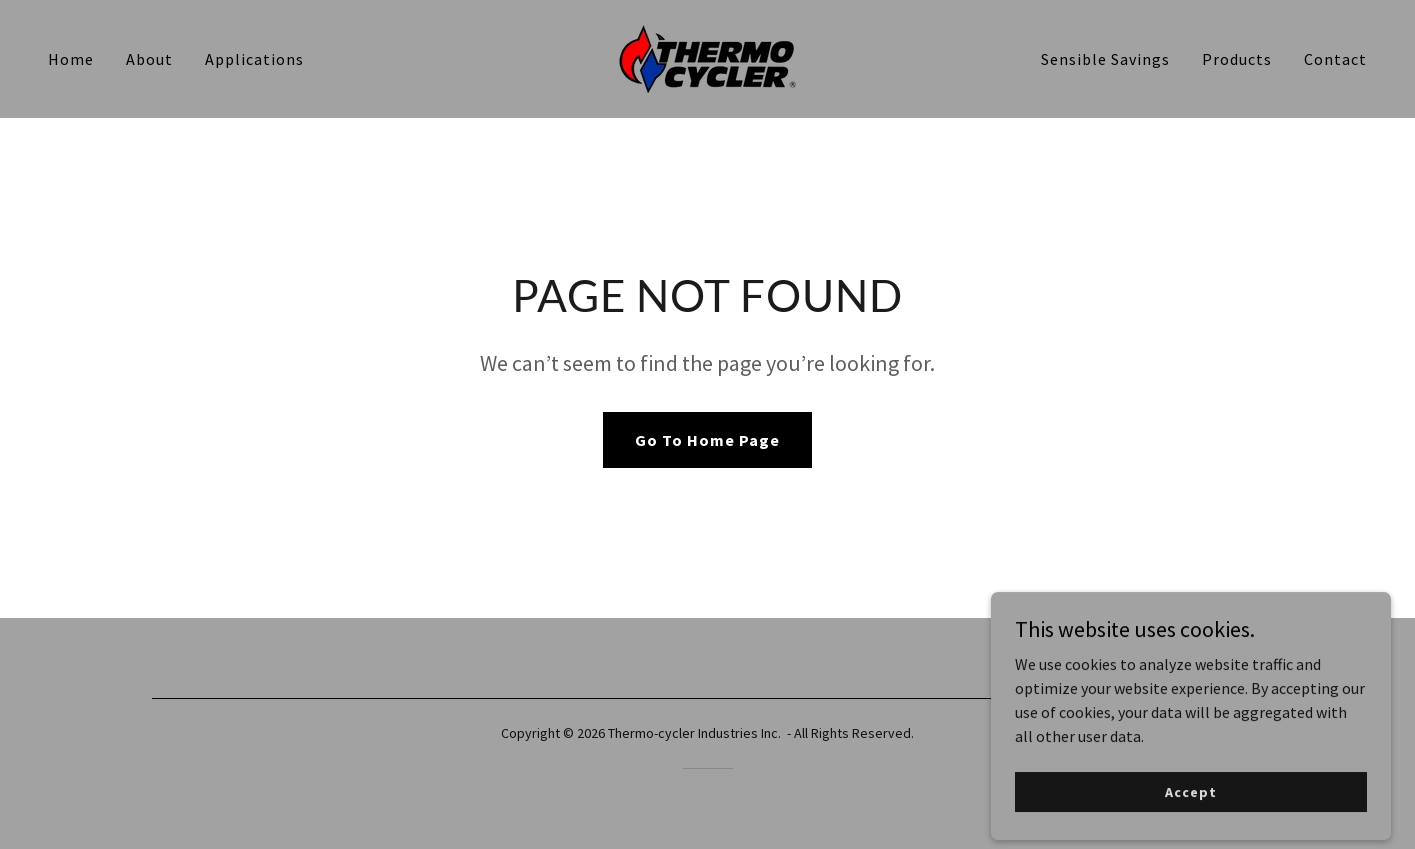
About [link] (149, 59)
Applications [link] (254, 59)
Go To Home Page (707, 440)
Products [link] (1237, 59)
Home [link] (71, 59)
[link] (707, 57)
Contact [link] (1335, 59)
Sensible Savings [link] (1105, 59)
